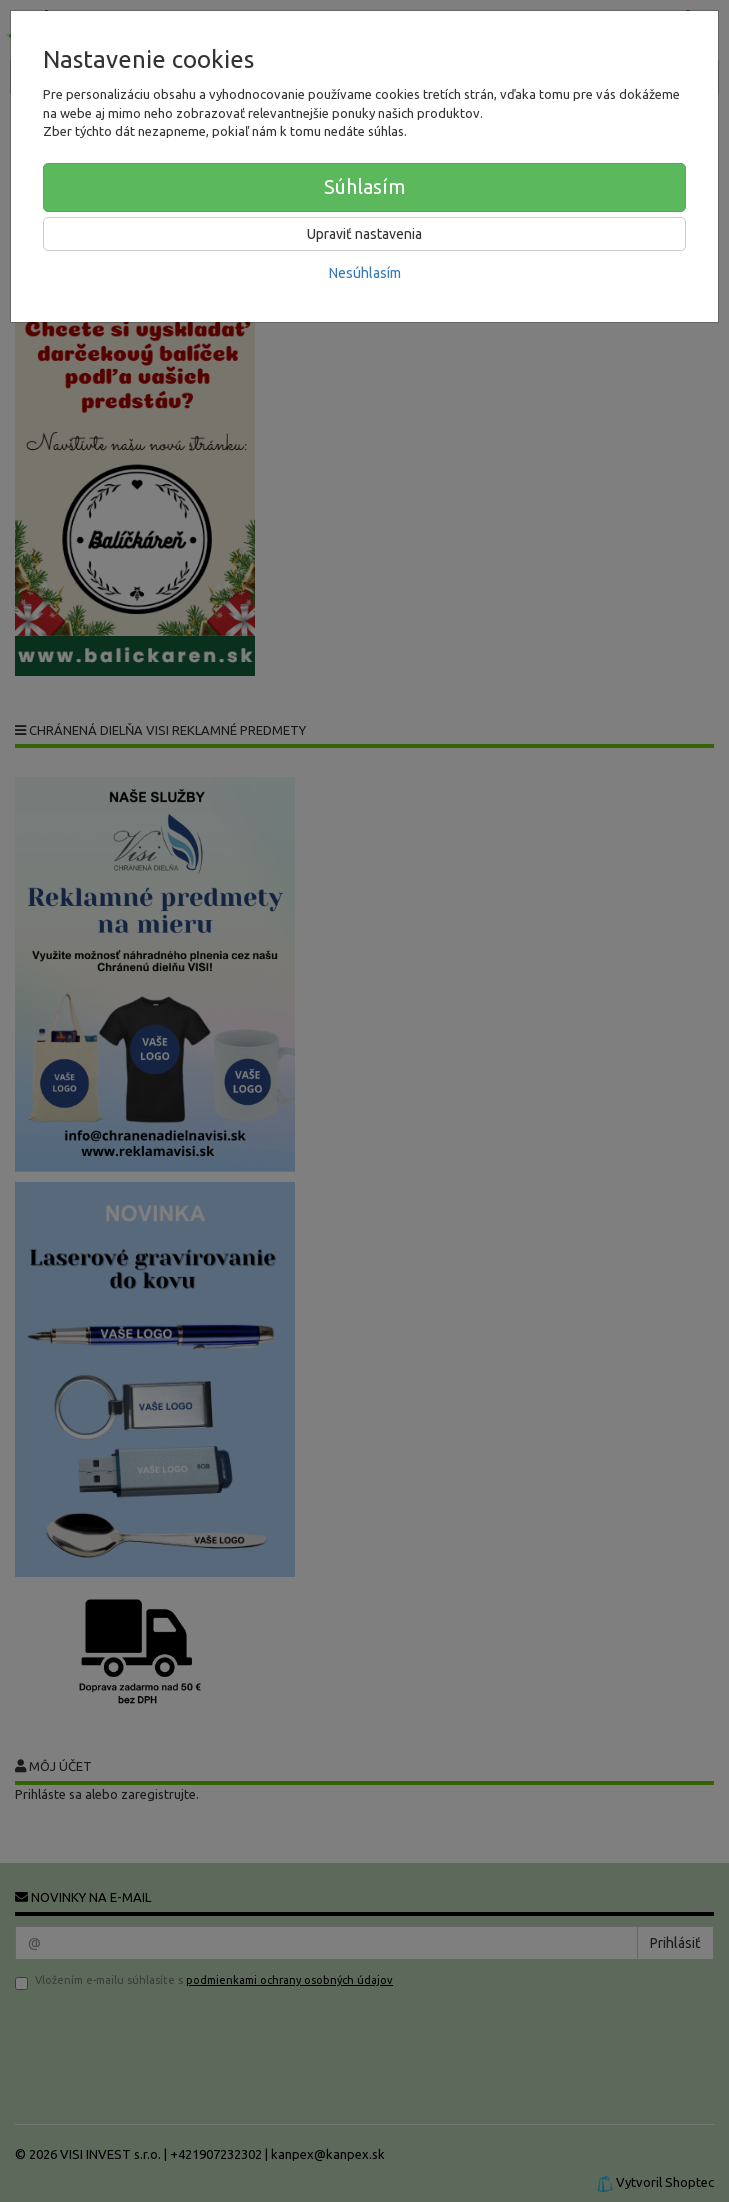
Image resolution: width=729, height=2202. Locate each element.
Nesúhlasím (365, 273)
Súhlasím (365, 186)
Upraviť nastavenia (364, 234)
